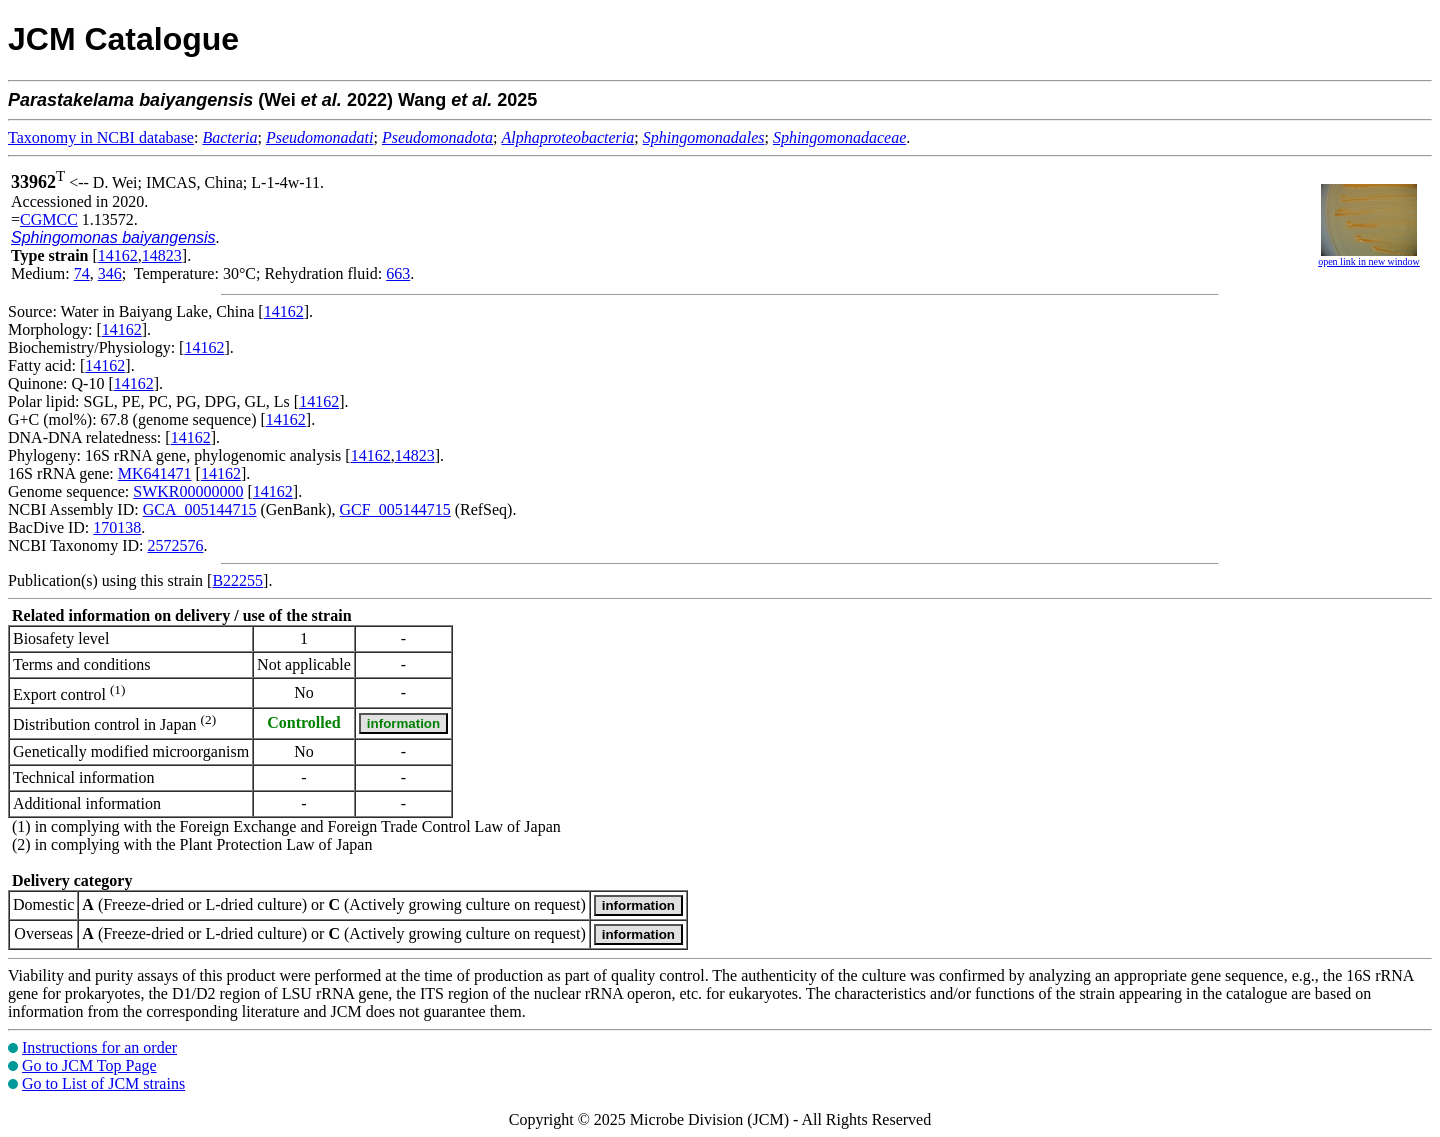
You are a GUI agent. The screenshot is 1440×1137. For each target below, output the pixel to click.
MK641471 (155, 473)
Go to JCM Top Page (89, 1065)
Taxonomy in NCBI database (101, 137)
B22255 (237, 580)
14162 (118, 255)
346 (110, 273)
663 (398, 273)
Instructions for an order (99, 1047)
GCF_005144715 (395, 509)
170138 (117, 527)
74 (82, 273)
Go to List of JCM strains (103, 1083)
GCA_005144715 (200, 509)
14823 (162, 255)
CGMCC (49, 219)
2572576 (175, 545)
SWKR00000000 (188, 491)
